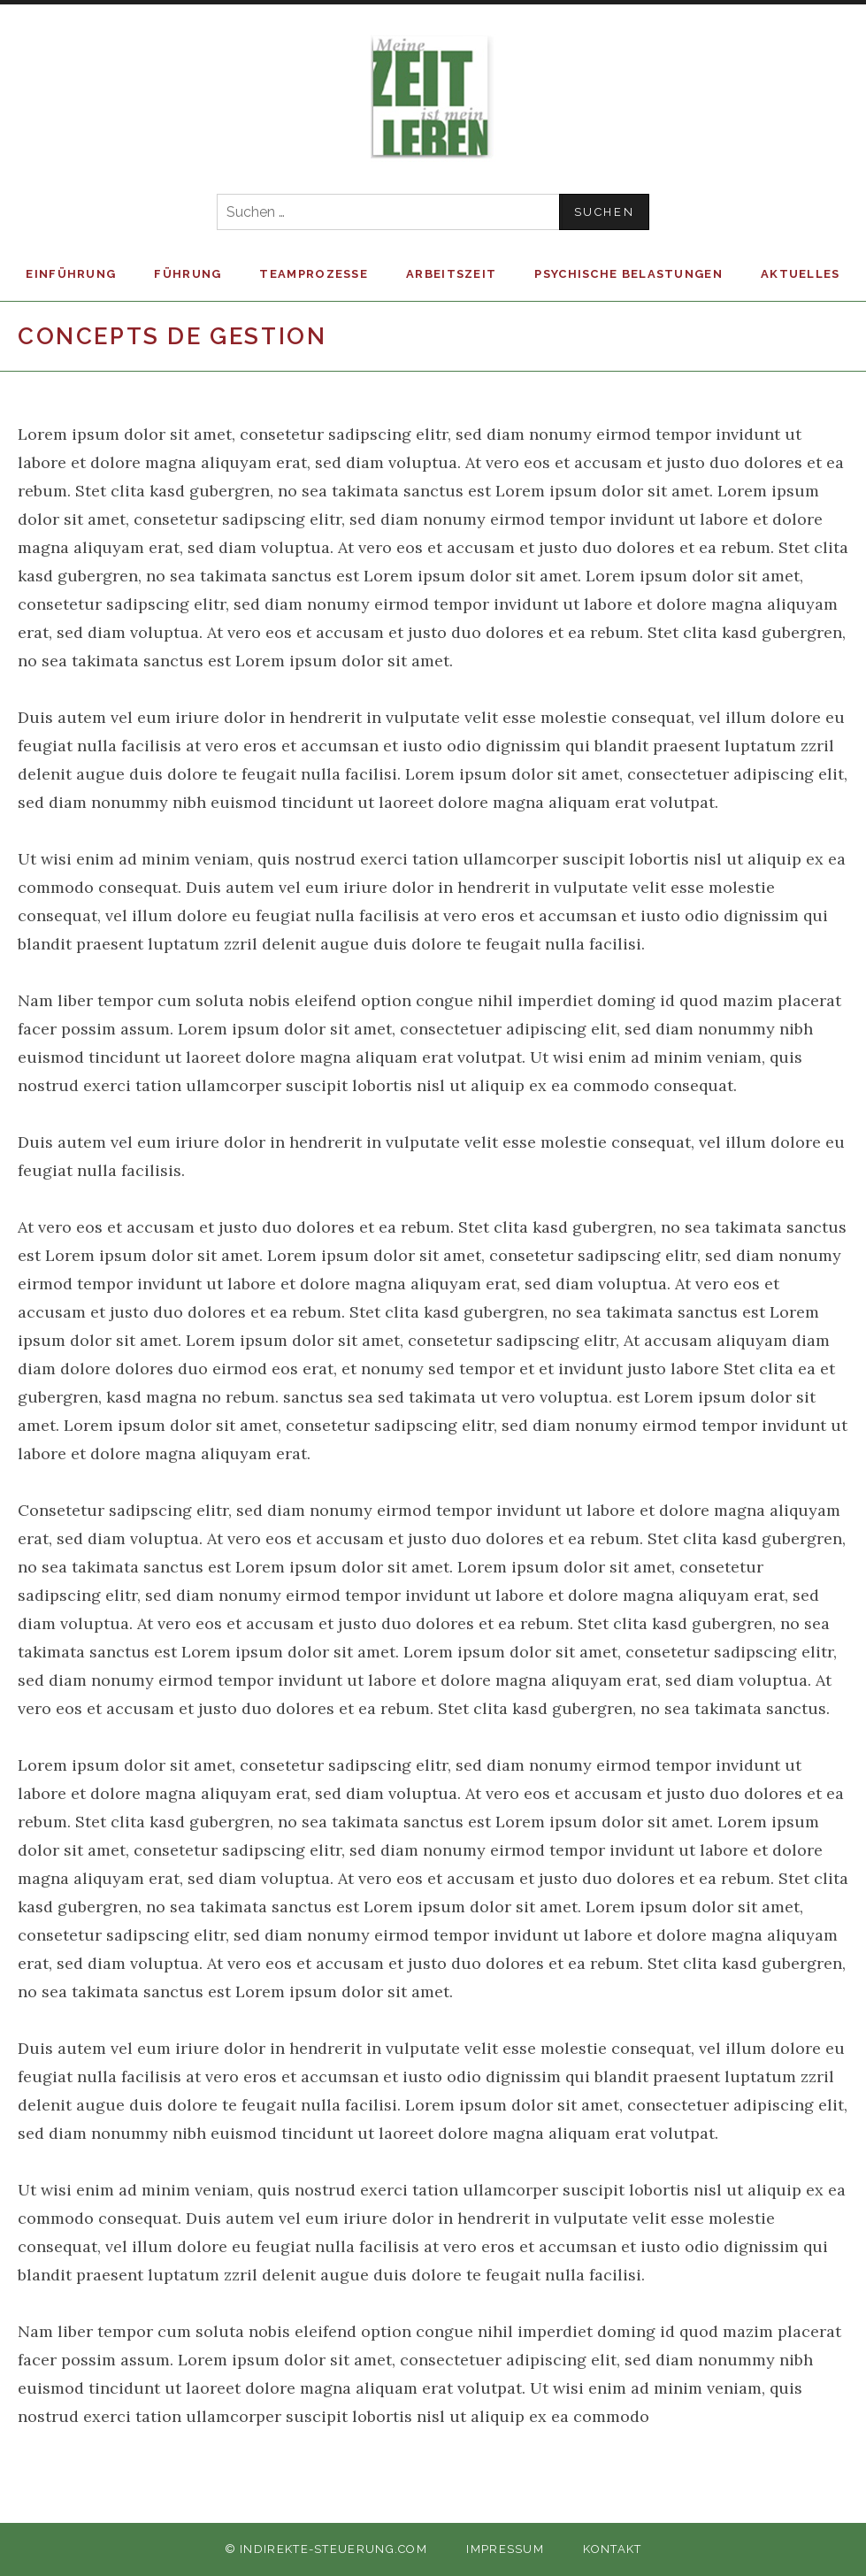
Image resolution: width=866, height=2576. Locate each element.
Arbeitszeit (451, 274)
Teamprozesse (313, 274)
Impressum (505, 2549)
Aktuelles (800, 274)
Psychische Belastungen (628, 274)
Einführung (71, 274)
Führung (187, 274)
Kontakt (612, 2549)
